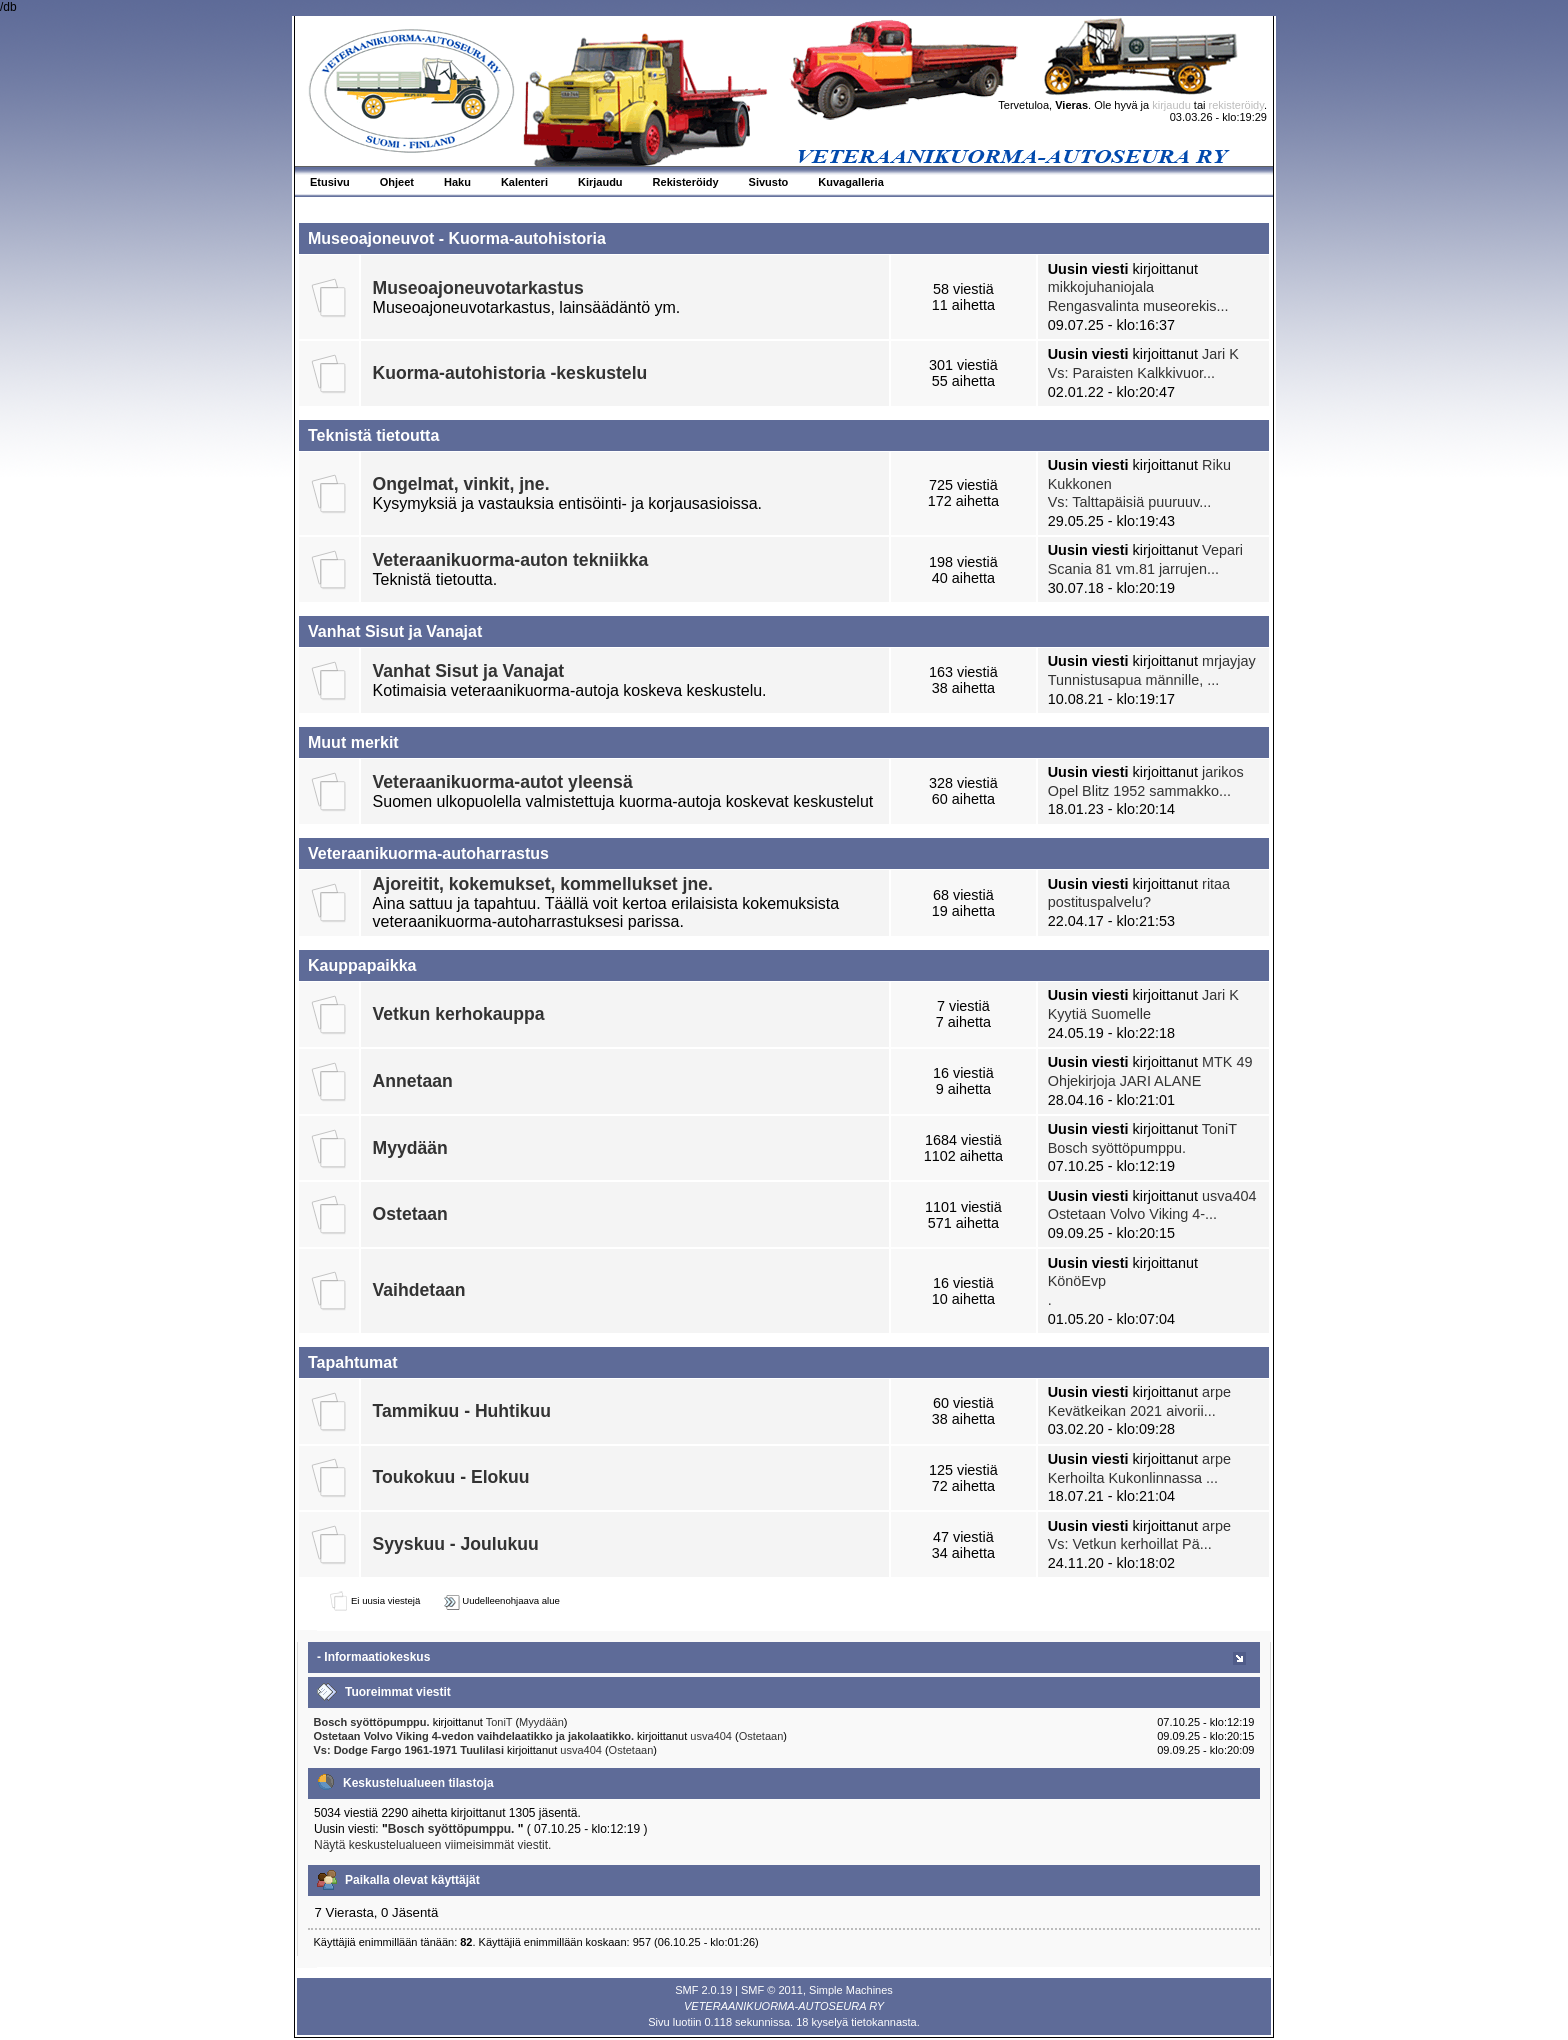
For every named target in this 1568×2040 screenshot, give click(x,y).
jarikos (1223, 772)
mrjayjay (1229, 661)
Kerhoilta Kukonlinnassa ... (1133, 1478)
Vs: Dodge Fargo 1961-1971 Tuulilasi (409, 1750)
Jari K (1220, 354)
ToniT (1219, 1129)
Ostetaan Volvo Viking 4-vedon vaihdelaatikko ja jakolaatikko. (476, 1736)
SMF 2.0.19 (703, 1990)
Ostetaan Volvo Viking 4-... (1132, 1214)
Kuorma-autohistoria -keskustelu (510, 373)
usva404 (1229, 1196)
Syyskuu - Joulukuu (456, 1544)
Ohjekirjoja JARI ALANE (1125, 1081)
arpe (1216, 1392)
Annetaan (413, 1081)
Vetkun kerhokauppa (459, 1014)
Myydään (410, 1148)
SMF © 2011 (772, 1990)
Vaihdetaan (419, 1290)
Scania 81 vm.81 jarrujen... (1133, 569)
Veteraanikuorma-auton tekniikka (511, 560)
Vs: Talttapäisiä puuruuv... (1129, 502)
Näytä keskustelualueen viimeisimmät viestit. (432, 1845)
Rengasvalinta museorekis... (1138, 306)
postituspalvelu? (1099, 902)
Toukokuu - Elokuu (451, 1477)
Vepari (1222, 550)
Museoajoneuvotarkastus (478, 288)
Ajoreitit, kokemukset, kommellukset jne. (543, 884)
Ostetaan (410, 1214)
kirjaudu (1171, 105)
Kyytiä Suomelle (1099, 1014)
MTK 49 (1227, 1062)
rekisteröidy (1236, 105)
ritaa (1216, 884)
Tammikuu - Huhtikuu (462, 1411)
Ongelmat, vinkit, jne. (461, 484)
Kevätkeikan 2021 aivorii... (1132, 1411)
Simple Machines (851, 1990)
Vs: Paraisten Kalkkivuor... (1131, 373)
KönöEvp (1077, 1281)
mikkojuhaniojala (1101, 287)
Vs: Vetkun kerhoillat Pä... (1130, 1544)
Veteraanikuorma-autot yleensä (503, 782)
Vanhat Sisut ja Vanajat (469, 671)
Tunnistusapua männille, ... (1133, 680)
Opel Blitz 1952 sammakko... (1139, 791)
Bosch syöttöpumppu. (1117, 1148)
